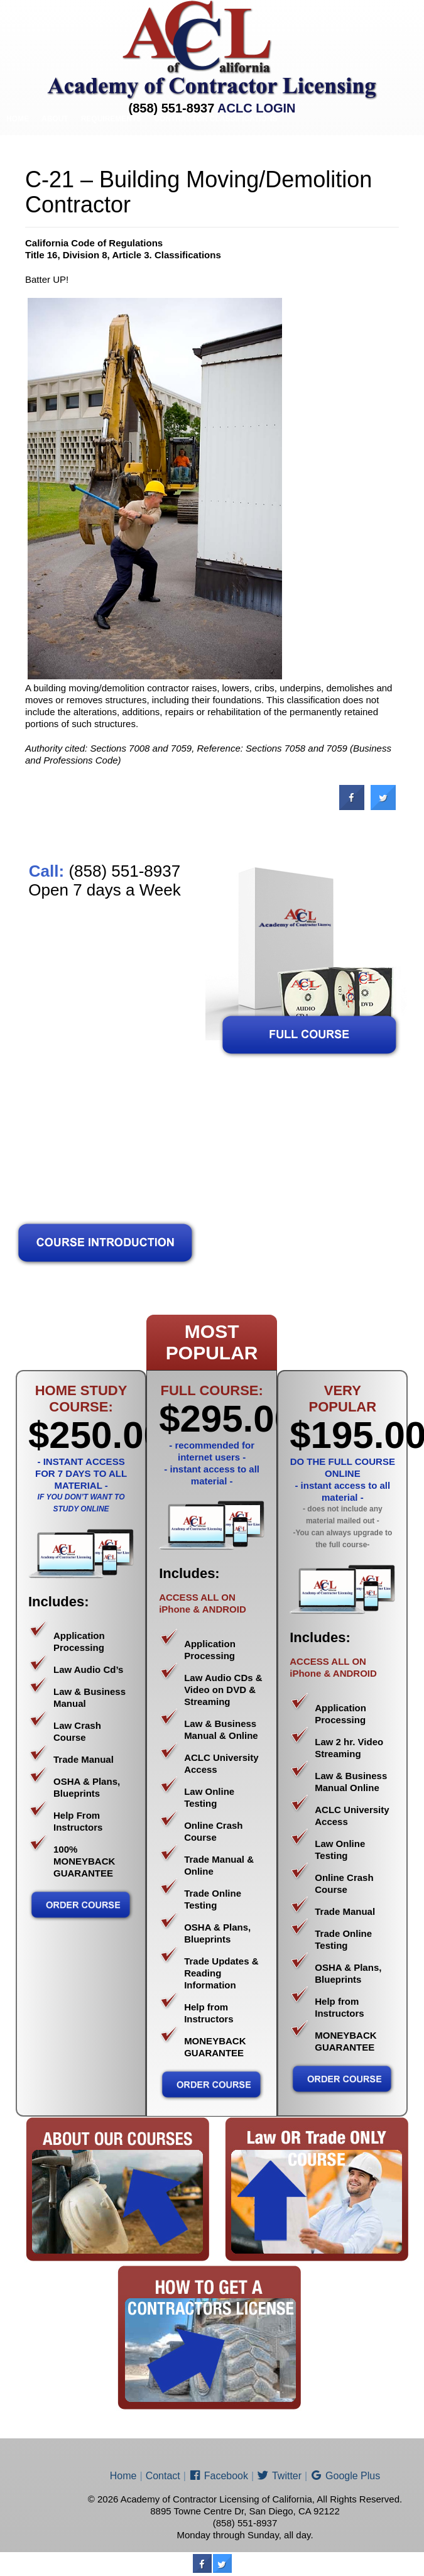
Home (17, 118)
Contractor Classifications (215, 118)
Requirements (111, 118)
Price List (181, 150)
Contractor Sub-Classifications (77, 150)
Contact (276, 150)
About (54, 118)
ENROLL (230, 150)
